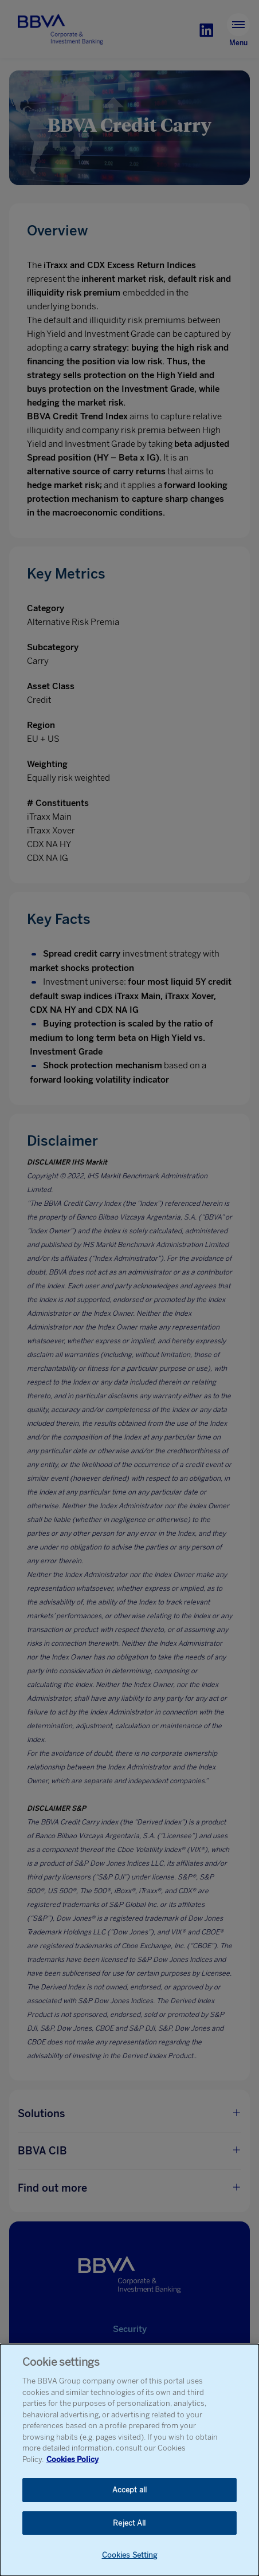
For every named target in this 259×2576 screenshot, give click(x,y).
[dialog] (129, 2460)
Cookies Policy (72, 2459)
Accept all (129, 2489)
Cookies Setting (130, 2555)
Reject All (129, 2523)
